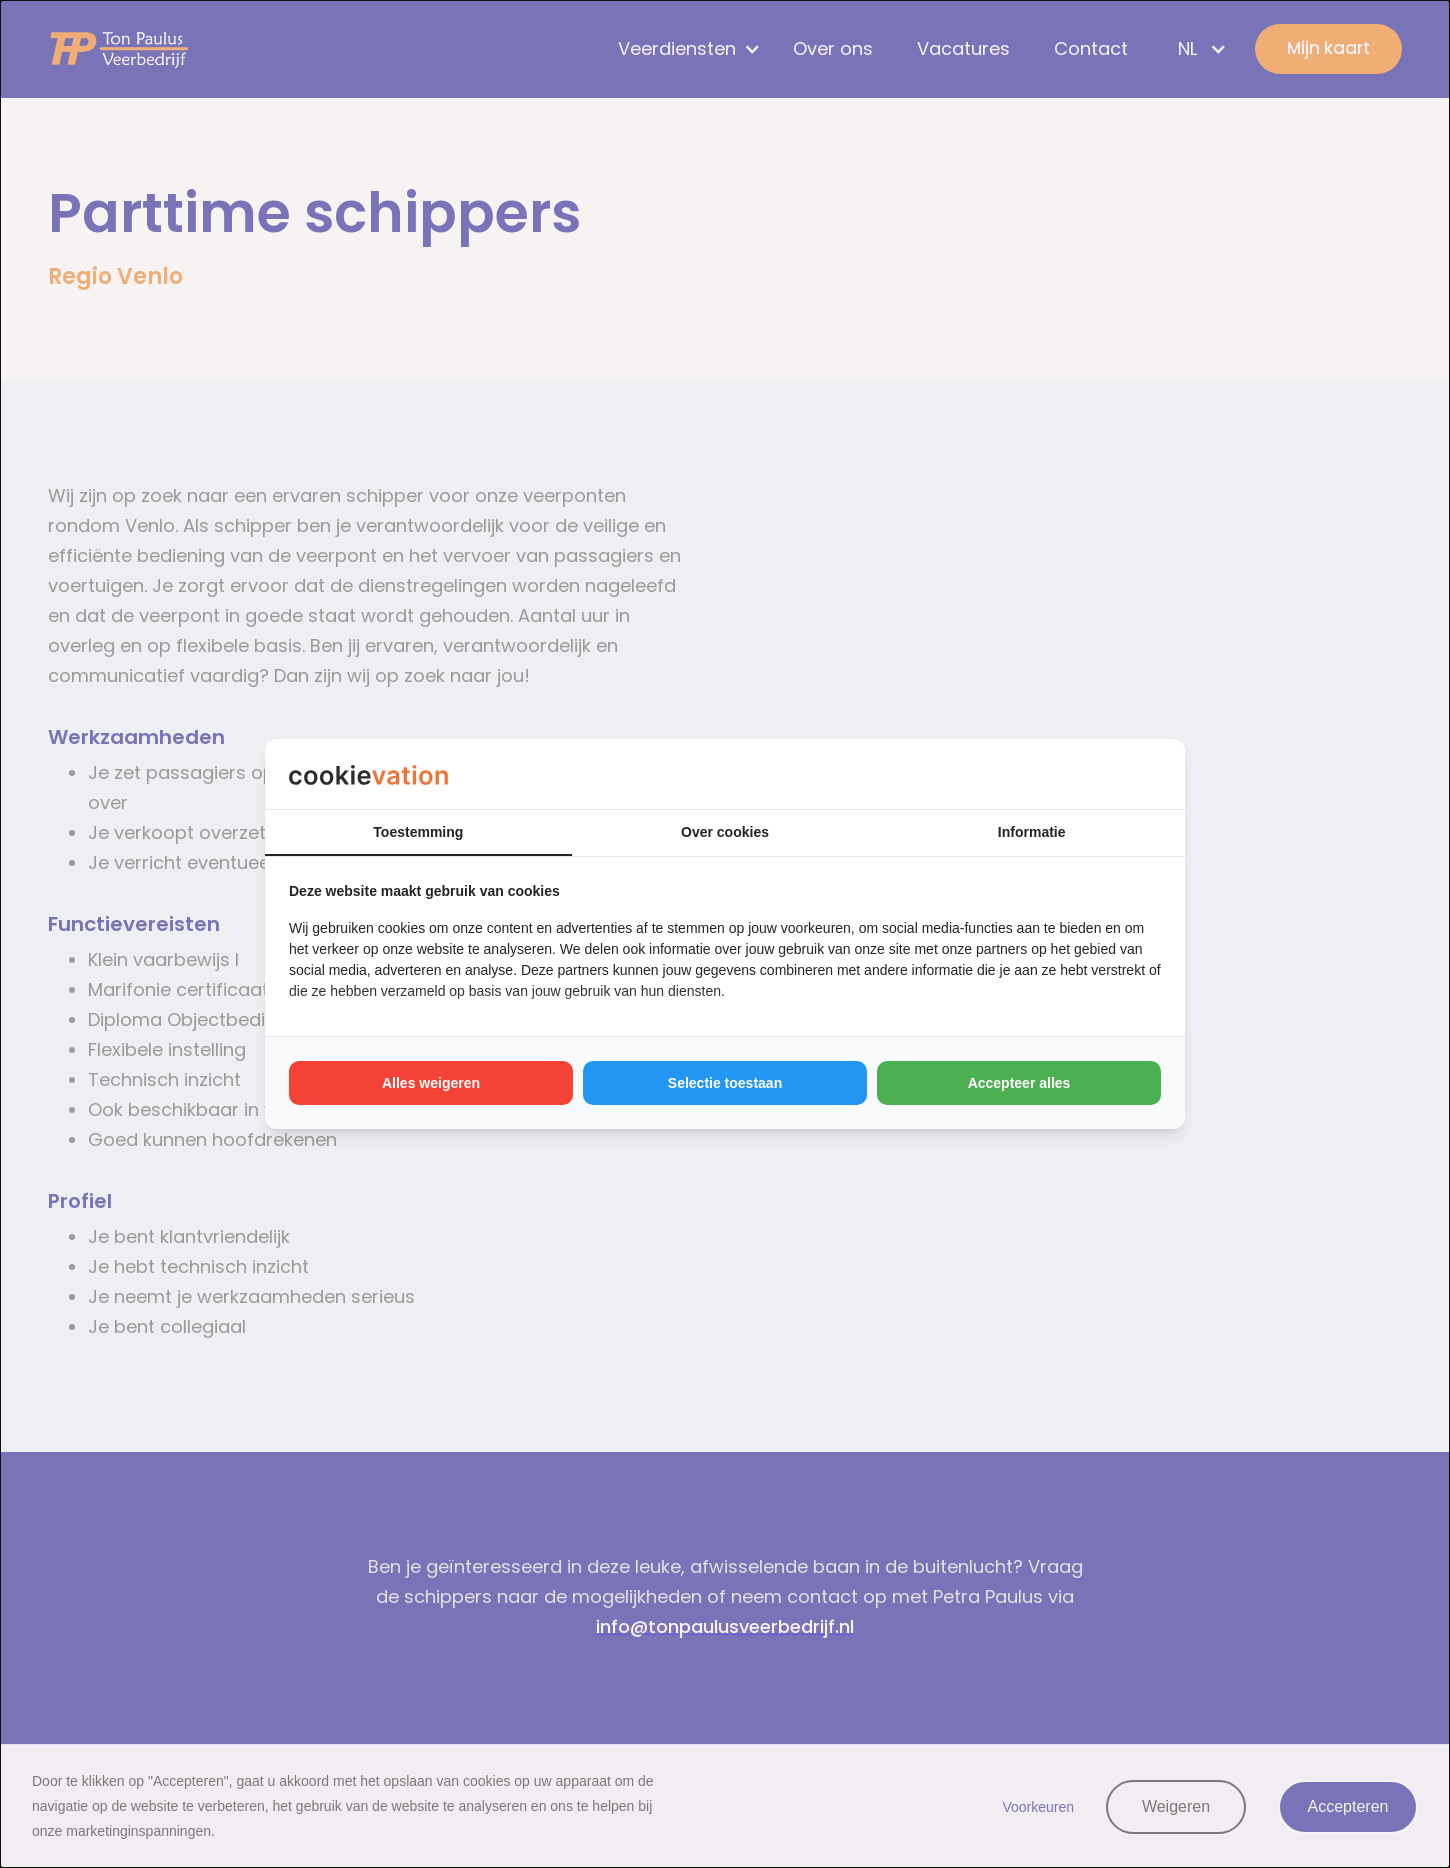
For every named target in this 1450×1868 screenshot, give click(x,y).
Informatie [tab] (1032, 832)
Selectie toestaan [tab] (725, 1083)
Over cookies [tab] (725, 832)
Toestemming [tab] (418, 832)
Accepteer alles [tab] (1019, 1083)
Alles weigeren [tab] (431, 1083)
